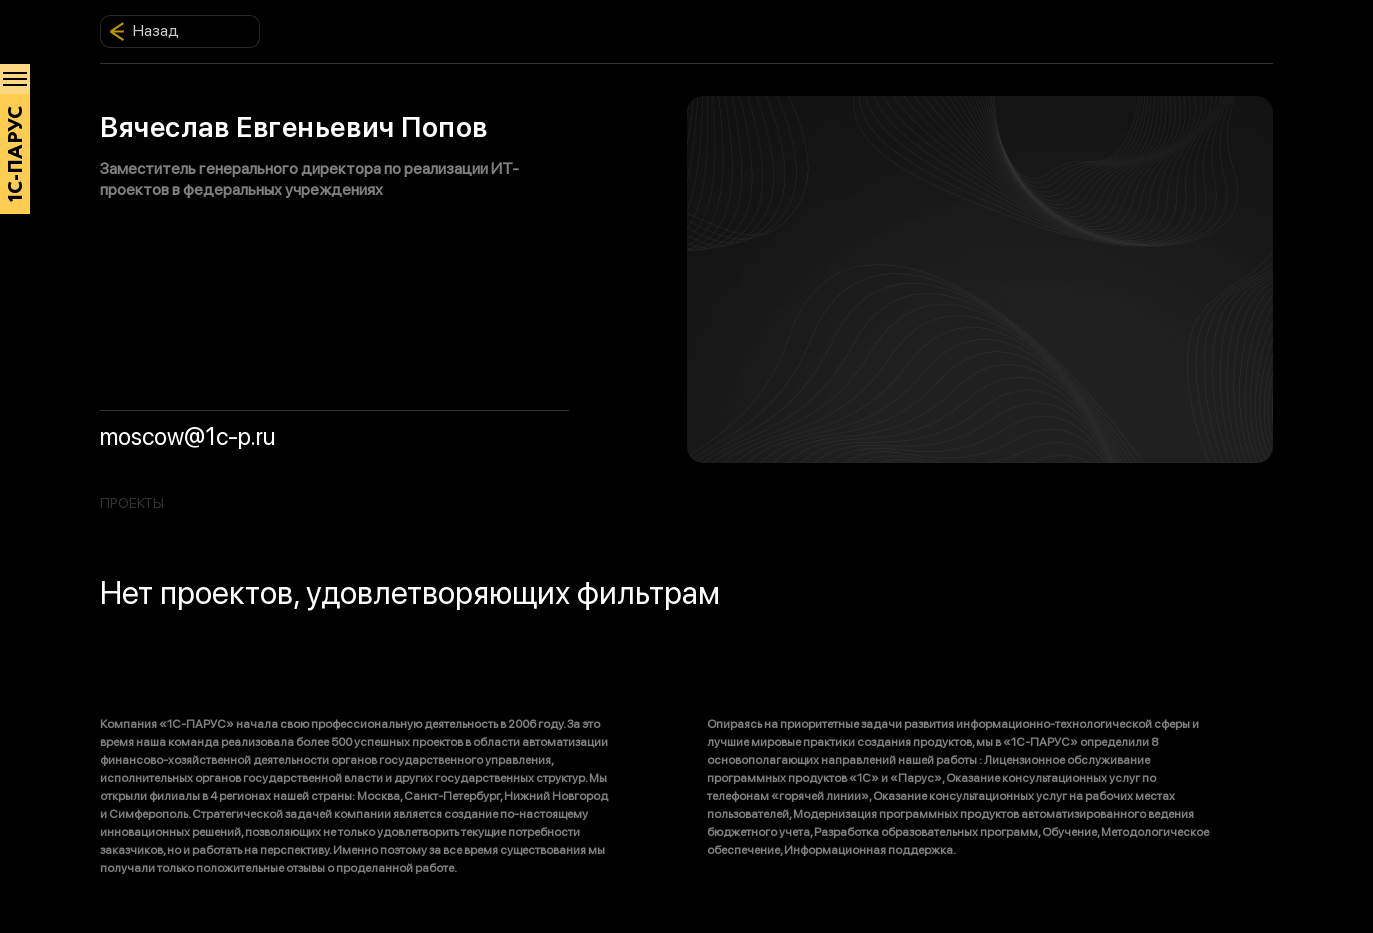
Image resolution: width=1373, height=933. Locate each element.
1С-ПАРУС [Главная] (16, 154)
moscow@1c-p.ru (187, 437)
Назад (144, 31)
